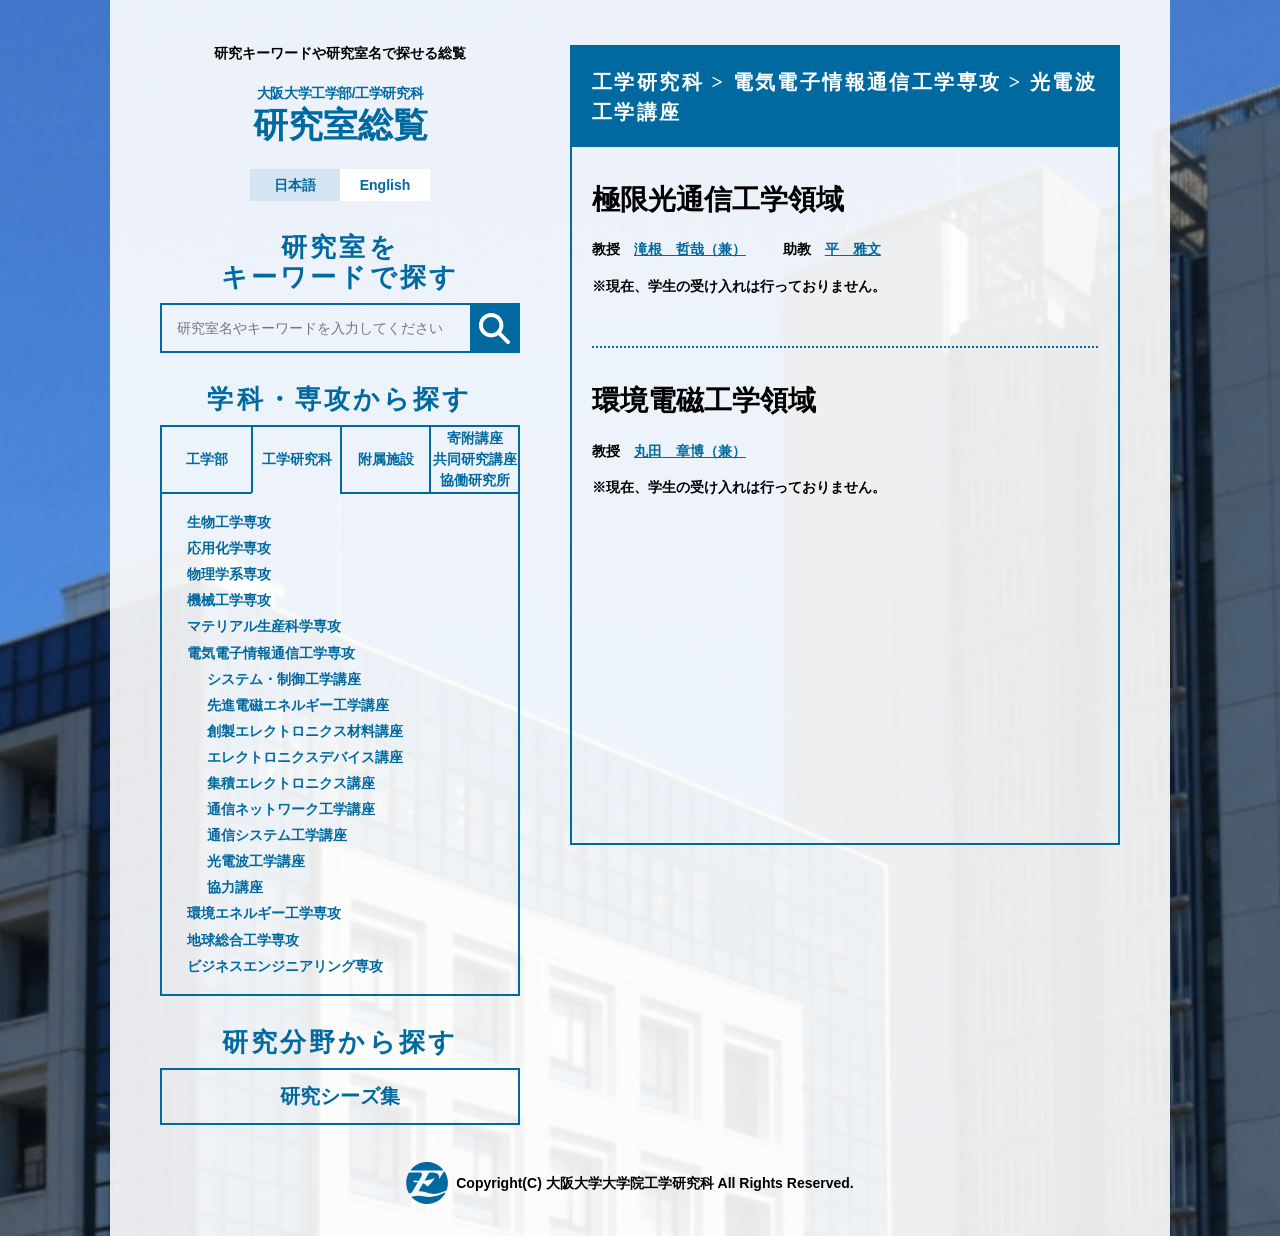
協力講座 (235, 887)
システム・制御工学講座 (284, 679)
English (385, 185)
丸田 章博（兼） (690, 451)
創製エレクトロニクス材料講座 (305, 731)
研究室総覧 (340, 115)
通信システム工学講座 (277, 835)
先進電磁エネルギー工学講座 (298, 705)
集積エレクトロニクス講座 (291, 783)
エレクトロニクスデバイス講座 (305, 757)
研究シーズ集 (340, 1096)
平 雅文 (853, 249)
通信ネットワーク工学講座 (291, 809)
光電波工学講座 (256, 861)
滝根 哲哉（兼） (690, 249)
